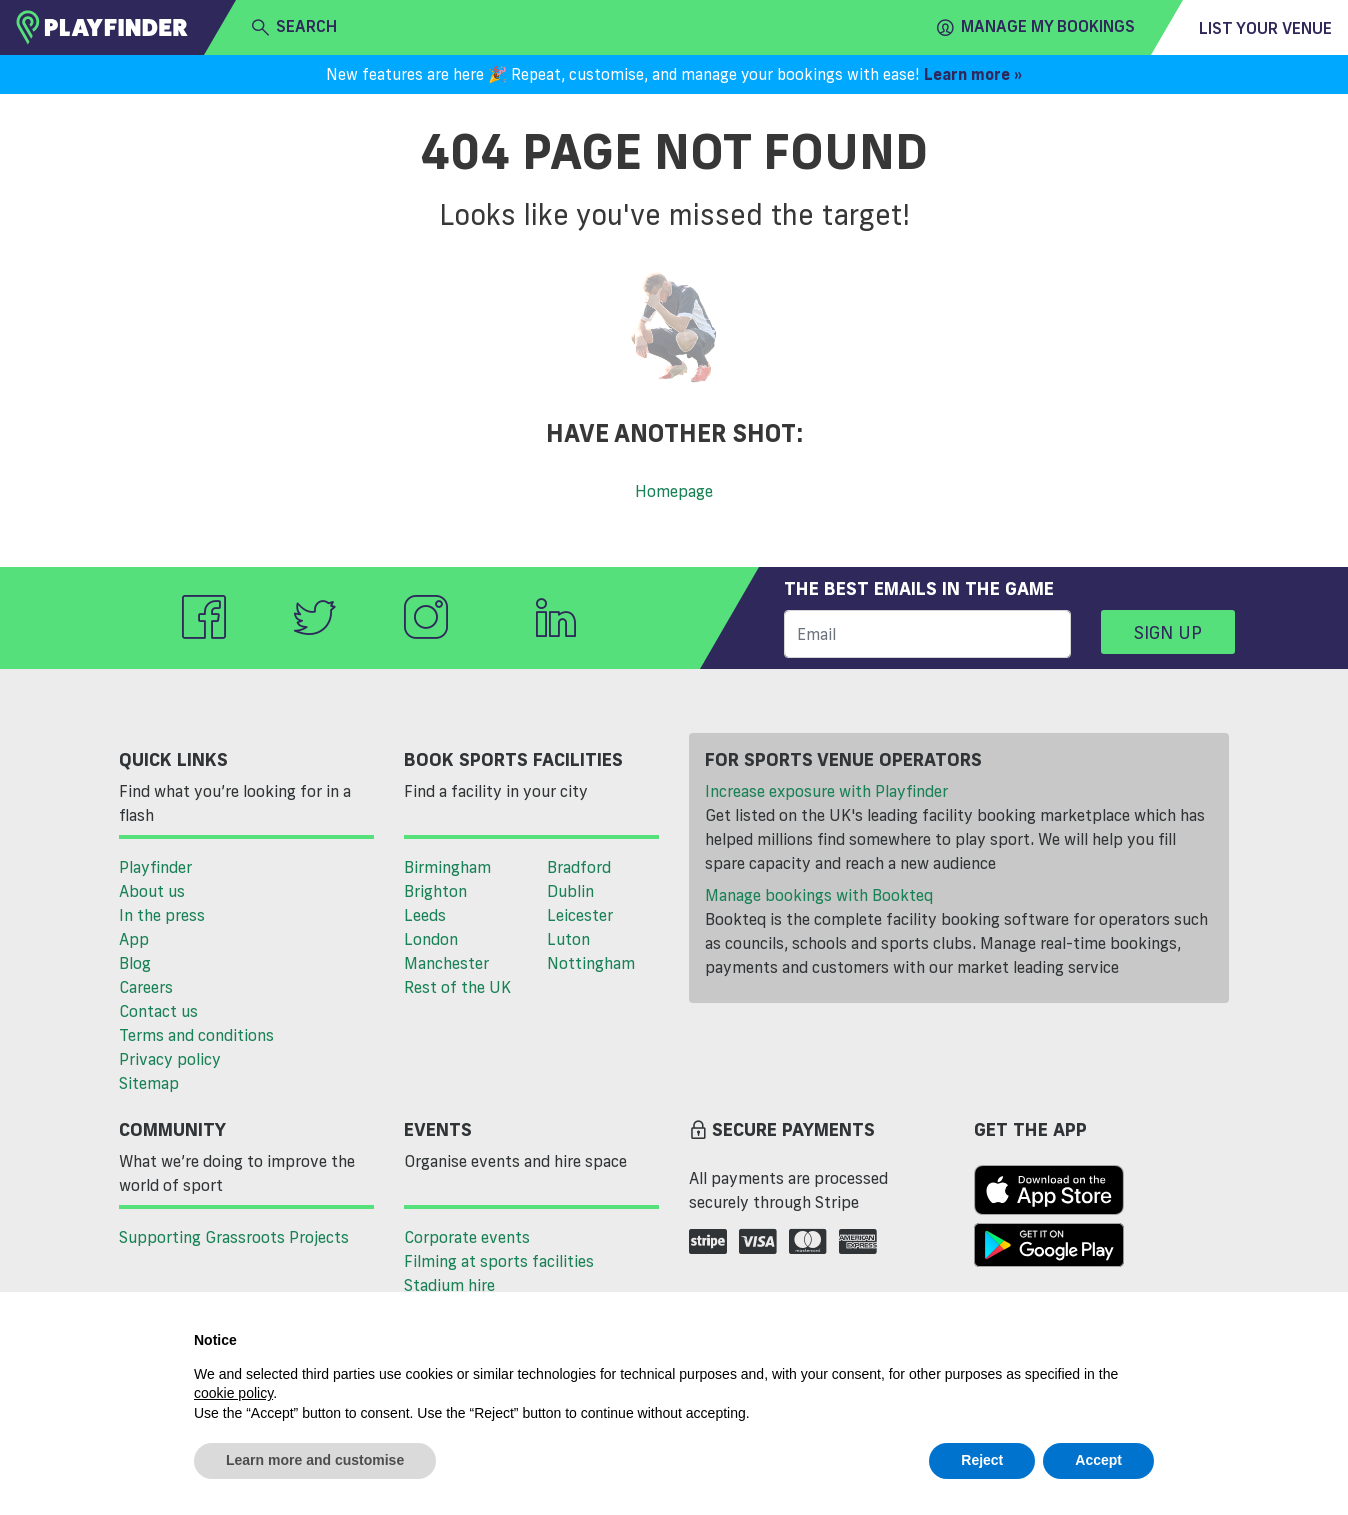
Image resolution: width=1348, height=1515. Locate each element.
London (431, 939)
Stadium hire (449, 1285)
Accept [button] (1098, 1460)
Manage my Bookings (1036, 27)
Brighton (435, 891)
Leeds (425, 915)
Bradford (579, 867)
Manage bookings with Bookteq (819, 895)
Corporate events (467, 1237)
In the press (162, 915)
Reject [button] (982, 1460)
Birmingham (447, 867)
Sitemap (149, 1083)
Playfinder (155, 867)
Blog (135, 963)
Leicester (580, 915)
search (294, 27)
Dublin (570, 891)
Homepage (674, 491)
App (134, 939)
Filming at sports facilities (499, 1261)
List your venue (1265, 28)
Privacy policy (170, 1059)
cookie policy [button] (233, 1393)
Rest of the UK (457, 987)
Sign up (1168, 632)
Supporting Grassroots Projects (234, 1237)
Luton (568, 939)
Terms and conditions (196, 1035)
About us (152, 891)
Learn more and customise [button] (315, 1460)
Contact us (158, 1011)
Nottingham (591, 963)
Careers (146, 987)
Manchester (446, 963)
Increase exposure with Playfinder (826, 791)
